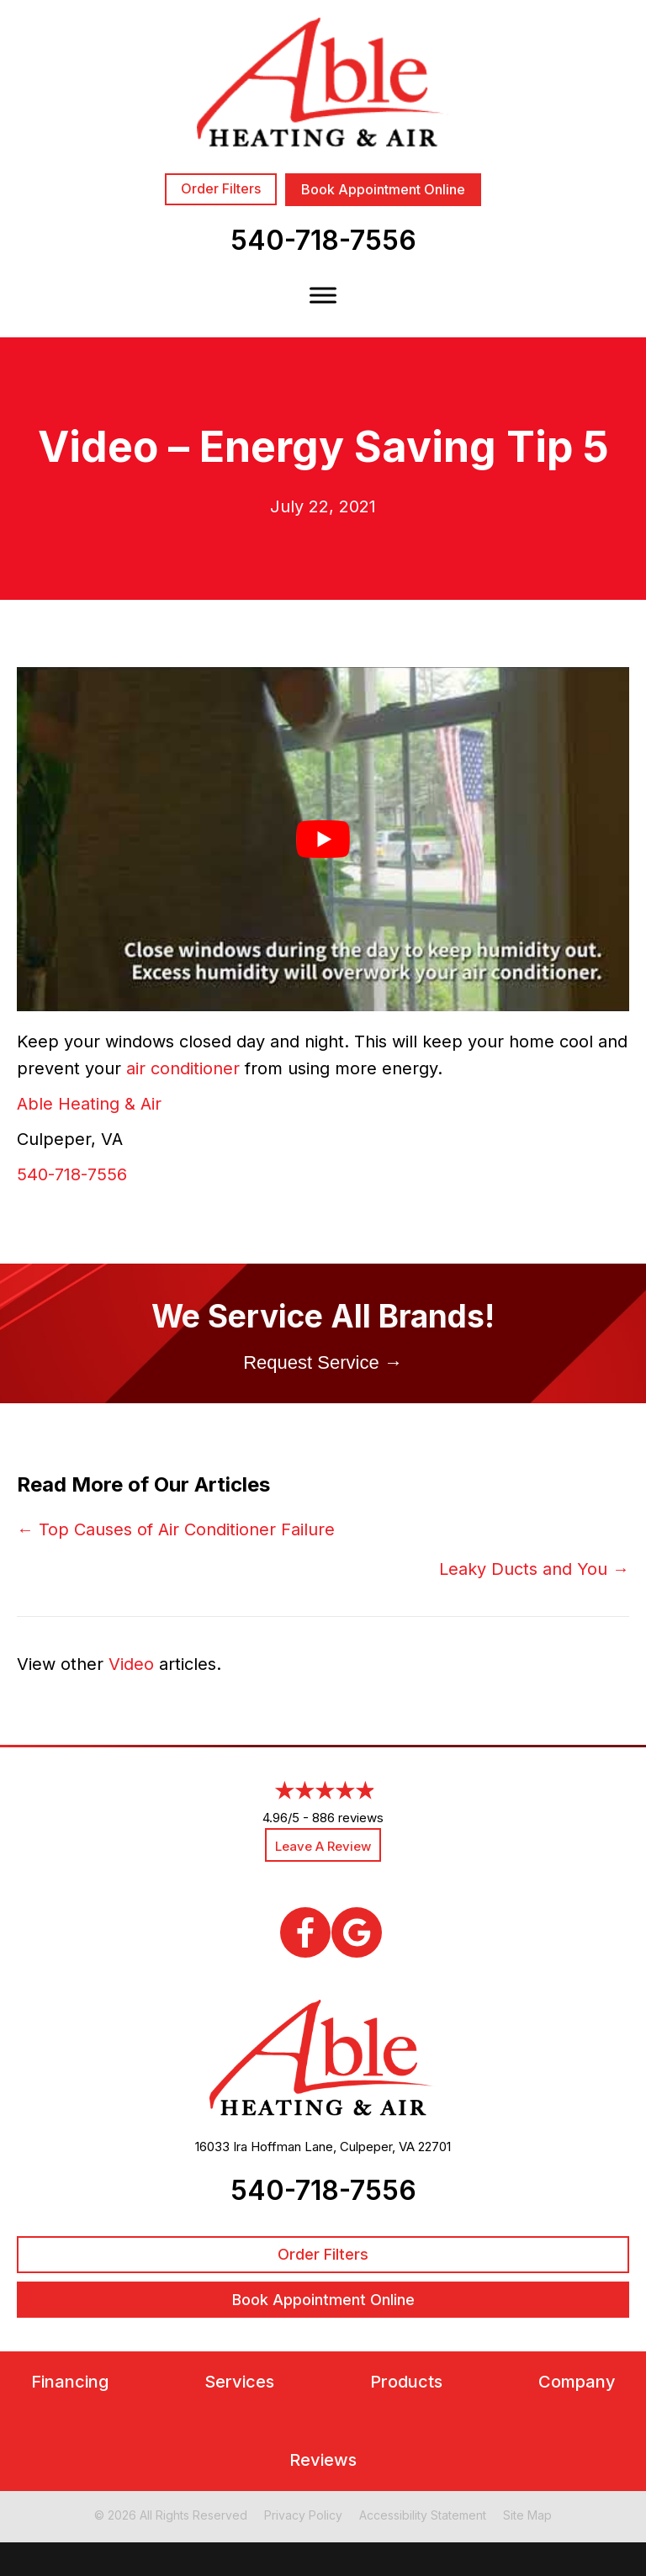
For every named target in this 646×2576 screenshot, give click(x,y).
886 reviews (348, 1818)
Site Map (527, 2515)
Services (239, 2382)
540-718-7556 (323, 240)
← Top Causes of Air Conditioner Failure (176, 1529)
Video (131, 1664)
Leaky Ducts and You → (534, 1569)
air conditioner (183, 1068)
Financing (70, 2382)
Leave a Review (323, 1846)
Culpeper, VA (377, 2147)
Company (577, 2382)
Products (406, 2382)
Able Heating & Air (89, 1104)
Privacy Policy (303, 2515)
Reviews (323, 2460)
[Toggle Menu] (323, 295)
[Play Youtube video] (323, 839)
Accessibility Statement (422, 2515)
